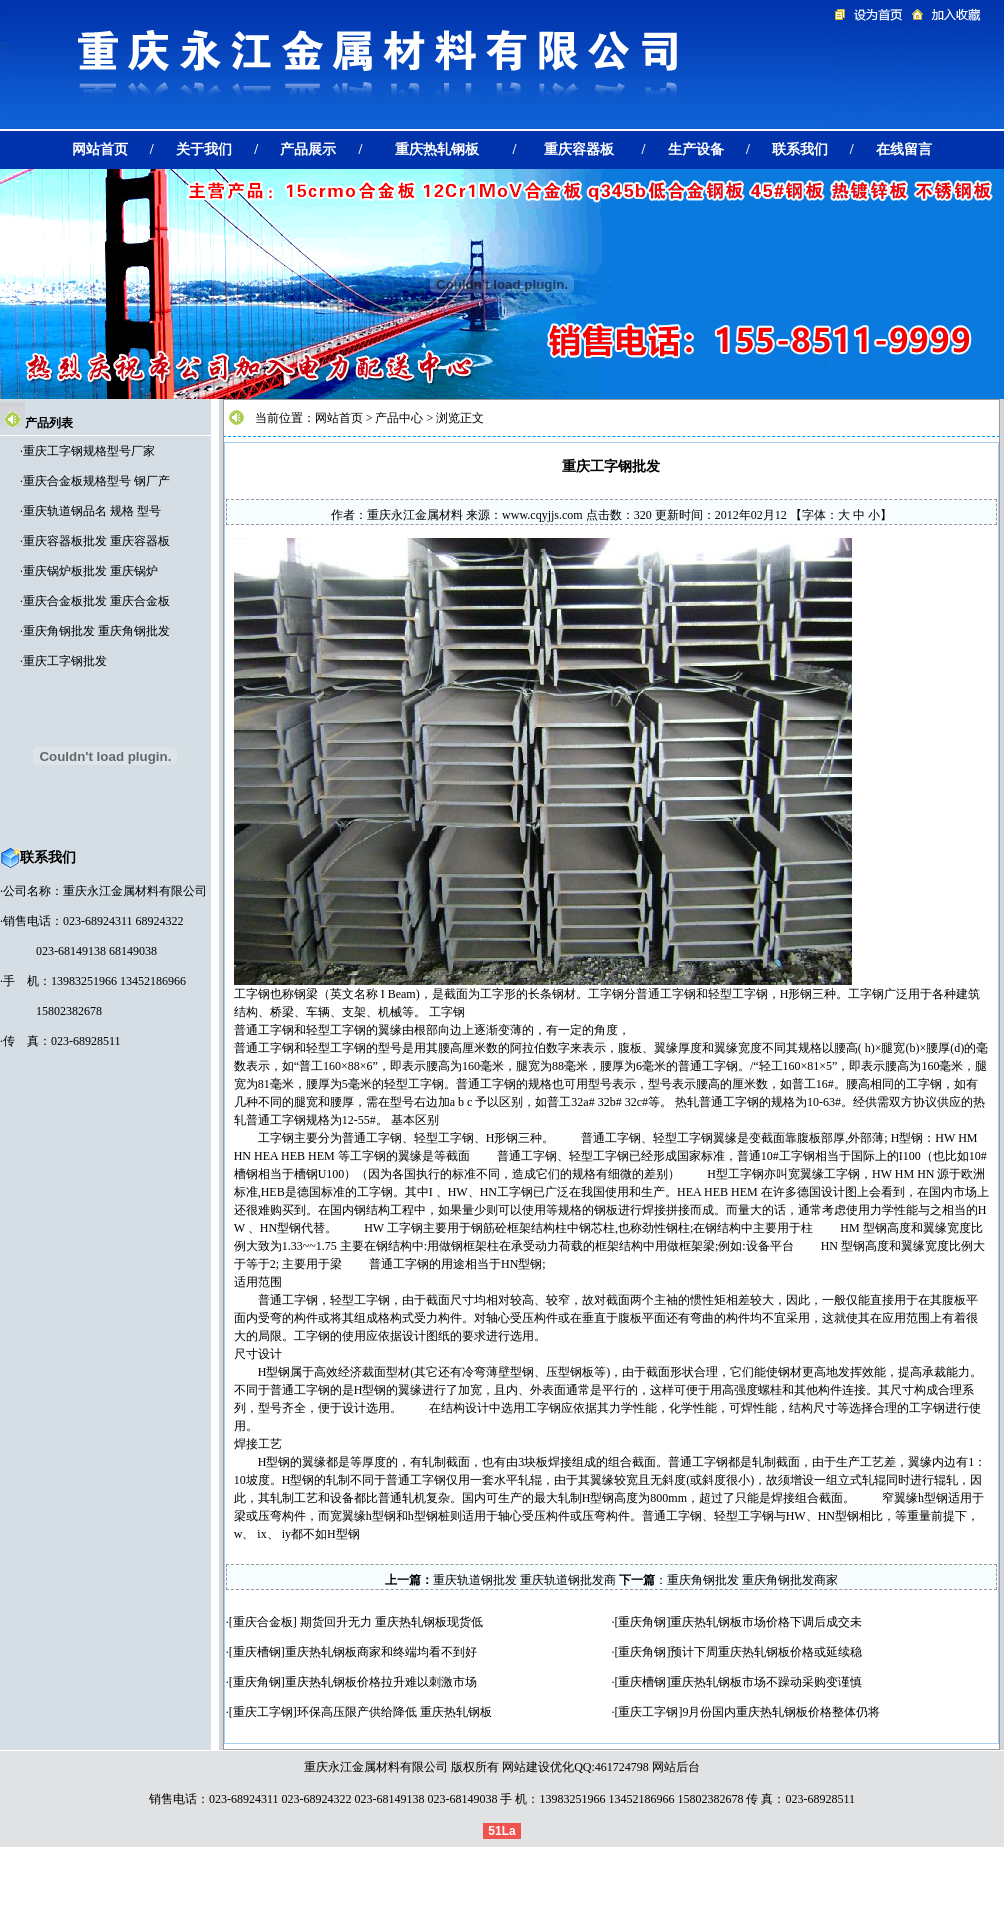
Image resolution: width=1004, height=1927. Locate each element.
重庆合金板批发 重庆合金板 (96, 601)
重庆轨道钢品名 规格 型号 (92, 511)
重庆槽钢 (257, 1652)
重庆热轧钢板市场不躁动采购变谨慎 (766, 1682)
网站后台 (676, 1767)
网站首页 (339, 418)
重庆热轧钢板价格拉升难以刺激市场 (381, 1682)
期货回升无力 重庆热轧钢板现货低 (390, 1622)
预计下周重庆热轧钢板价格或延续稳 (766, 1652)
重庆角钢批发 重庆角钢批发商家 (752, 1580)
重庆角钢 (642, 1622)
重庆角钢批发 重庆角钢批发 (96, 631)
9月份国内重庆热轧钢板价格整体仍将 (781, 1712)
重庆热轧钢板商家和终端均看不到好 (381, 1652)
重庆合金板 (263, 1622)
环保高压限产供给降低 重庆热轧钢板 (394, 1712)
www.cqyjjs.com (542, 515)
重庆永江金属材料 (415, 515)
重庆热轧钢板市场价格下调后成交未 (766, 1622)
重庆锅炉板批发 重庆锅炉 (90, 571)
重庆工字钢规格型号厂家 (89, 451)
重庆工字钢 (263, 1712)
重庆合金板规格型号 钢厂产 (96, 481)
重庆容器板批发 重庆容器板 (96, 541)
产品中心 (399, 418)
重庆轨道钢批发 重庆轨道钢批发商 (524, 1580)
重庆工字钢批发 (65, 661)
